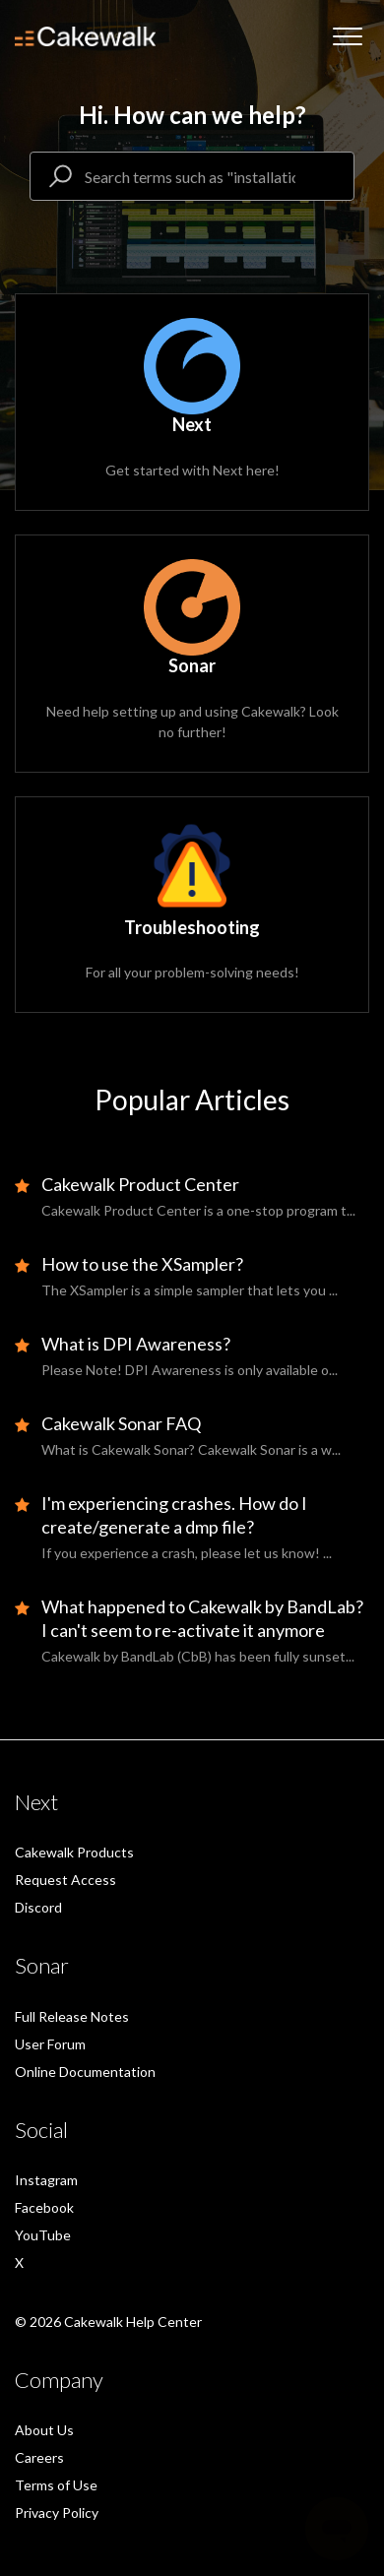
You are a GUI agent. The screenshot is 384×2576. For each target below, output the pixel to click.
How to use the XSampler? (142, 1264)
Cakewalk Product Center (140, 1184)
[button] (347, 37)
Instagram (46, 2179)
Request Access (65, 1879)
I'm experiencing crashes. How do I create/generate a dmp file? (174, 1515)
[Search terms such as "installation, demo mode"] (192, 176)
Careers (39, 2457)
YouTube (43, 2235)
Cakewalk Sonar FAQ (121, 1423)
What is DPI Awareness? (135, 1343)
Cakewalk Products (74, 1852)
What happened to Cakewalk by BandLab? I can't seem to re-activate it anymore (202, 1618)
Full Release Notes (72, 2016)
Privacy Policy (56, 2512)
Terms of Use (56, 2485)
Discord (38, 1907)
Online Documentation (85, 2071)
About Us (44, 2429)
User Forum (50, 2044)
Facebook (44, 2207)
